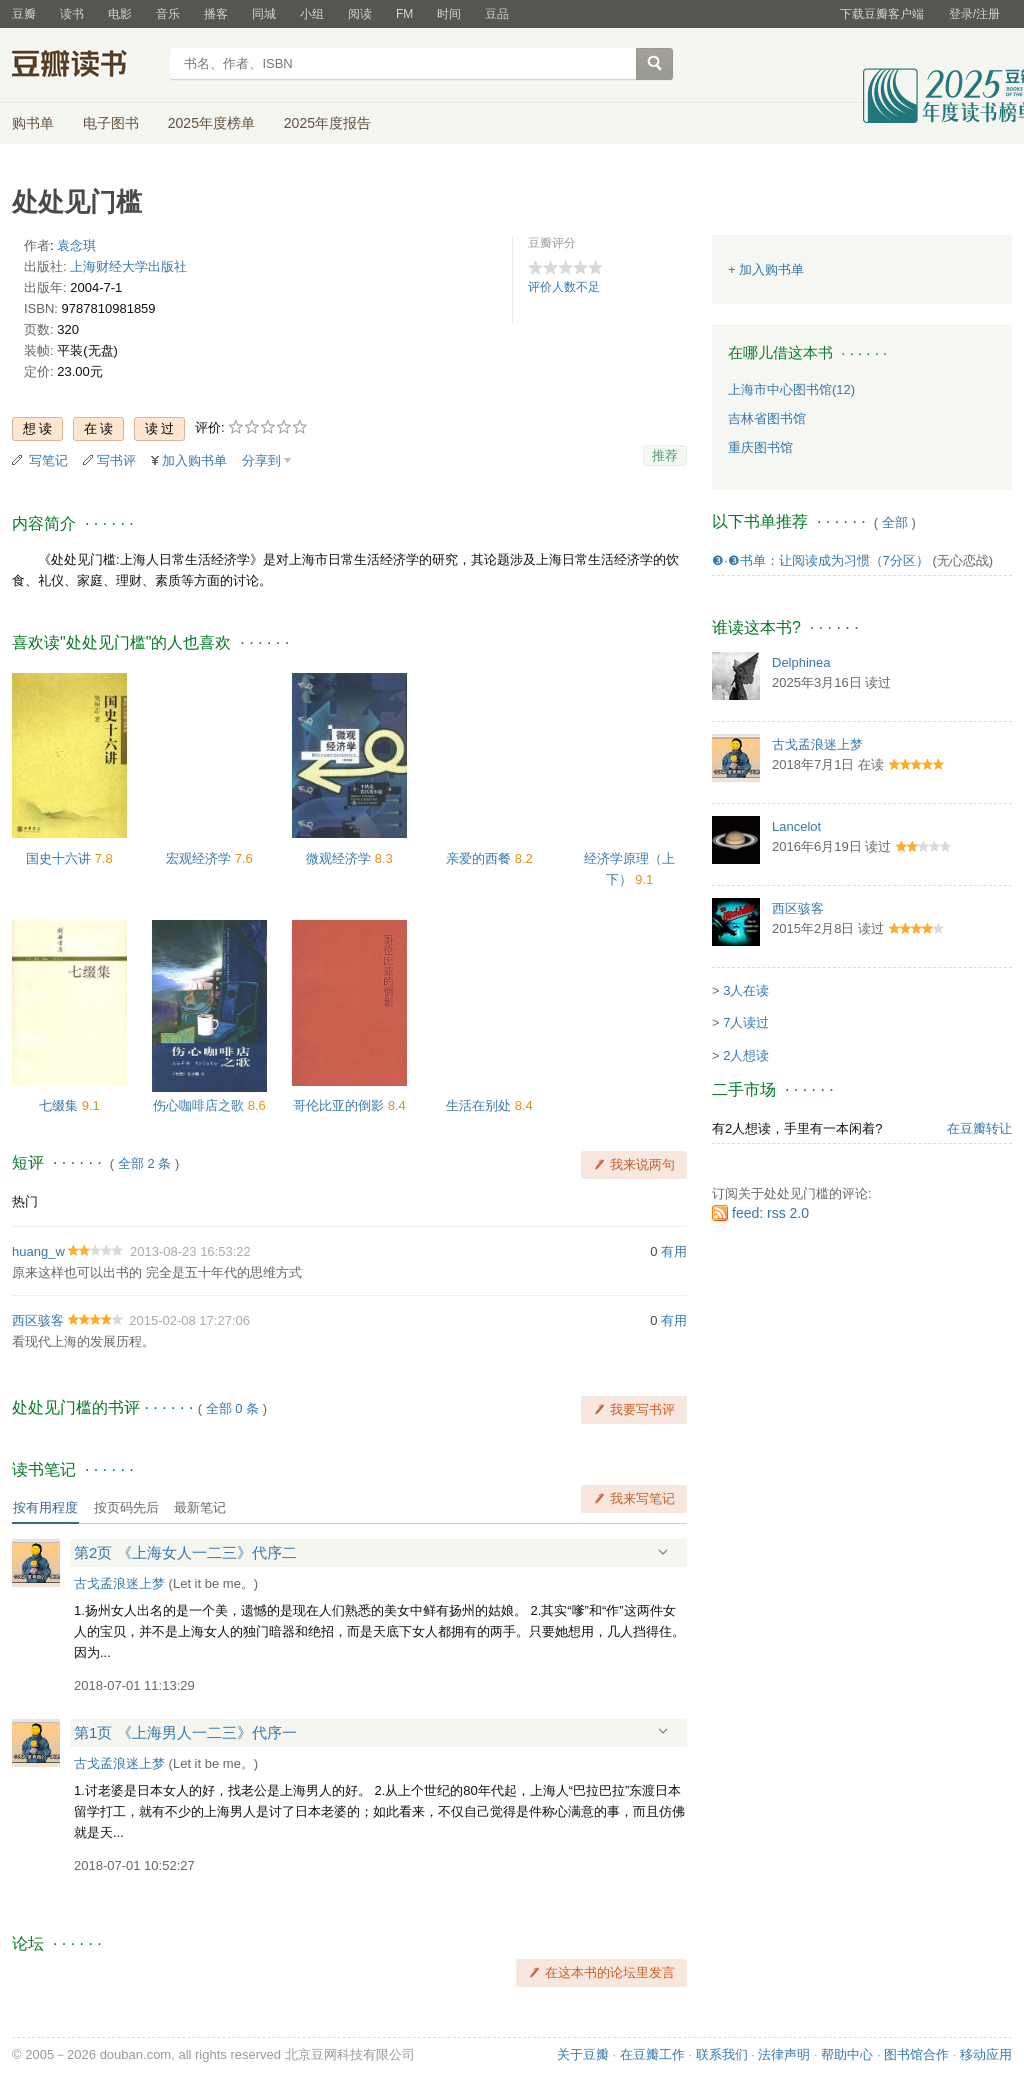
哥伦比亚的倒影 (340, 1105)
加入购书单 (194, 460)
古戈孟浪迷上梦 (119, 1583)
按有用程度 (45, 1507)
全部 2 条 (144, 1163)
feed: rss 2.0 (770, 1213)
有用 (674, 1251)
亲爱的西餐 (480, 858)
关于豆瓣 (583, 2054)
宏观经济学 (200, 858)
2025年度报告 (327, 123)
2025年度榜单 (211, 123)
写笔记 (48, 460)
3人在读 (746, 990)
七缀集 (60, 1105)
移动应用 (986, 2054)
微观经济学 (340, 858)
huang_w (38, 1251)
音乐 (168, 14)
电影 (120, 14)
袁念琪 (76, 245)
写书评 (116, 460)
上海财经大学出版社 (128, 266)
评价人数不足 (564, 287)
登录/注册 (974, 14)
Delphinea (801, 662)
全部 (895, 522)
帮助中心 (847, 2054)
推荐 (665, 455)
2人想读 (746, 1055)
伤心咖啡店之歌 (200, 1105)
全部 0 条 (232, 1408)
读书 (72, 14)
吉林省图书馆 (767, 418)
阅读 (360, 14)
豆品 (497, 14)
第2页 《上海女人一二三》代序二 (185, 1552)
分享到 (261, 460)
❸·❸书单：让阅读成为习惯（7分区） (820, 560)
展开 (663, 1551)
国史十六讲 (60, 858)
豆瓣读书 (84, 66)
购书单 (33, 123)
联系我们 (722, 2054)
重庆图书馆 (760, 447)
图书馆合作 (916, 2054)
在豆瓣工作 (652, 2054)
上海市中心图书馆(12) (791, 389)
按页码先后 (126, 1507)
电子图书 (111, 123)
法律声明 (784, 2054)
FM (404, 14)
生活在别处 (480, 1105)
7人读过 (746, 1022)
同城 (264, 14)
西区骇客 (38, 1320)
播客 (216, 14)
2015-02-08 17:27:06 (189, 1320)
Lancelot (796, 826)
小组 (312, 14)
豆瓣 (24, 14)
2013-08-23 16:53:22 (190, 1251)
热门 (25, 1201)
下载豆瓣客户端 (882, 14)
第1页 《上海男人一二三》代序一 (185, 1732)
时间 (449, 14)
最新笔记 (200, 1507)
